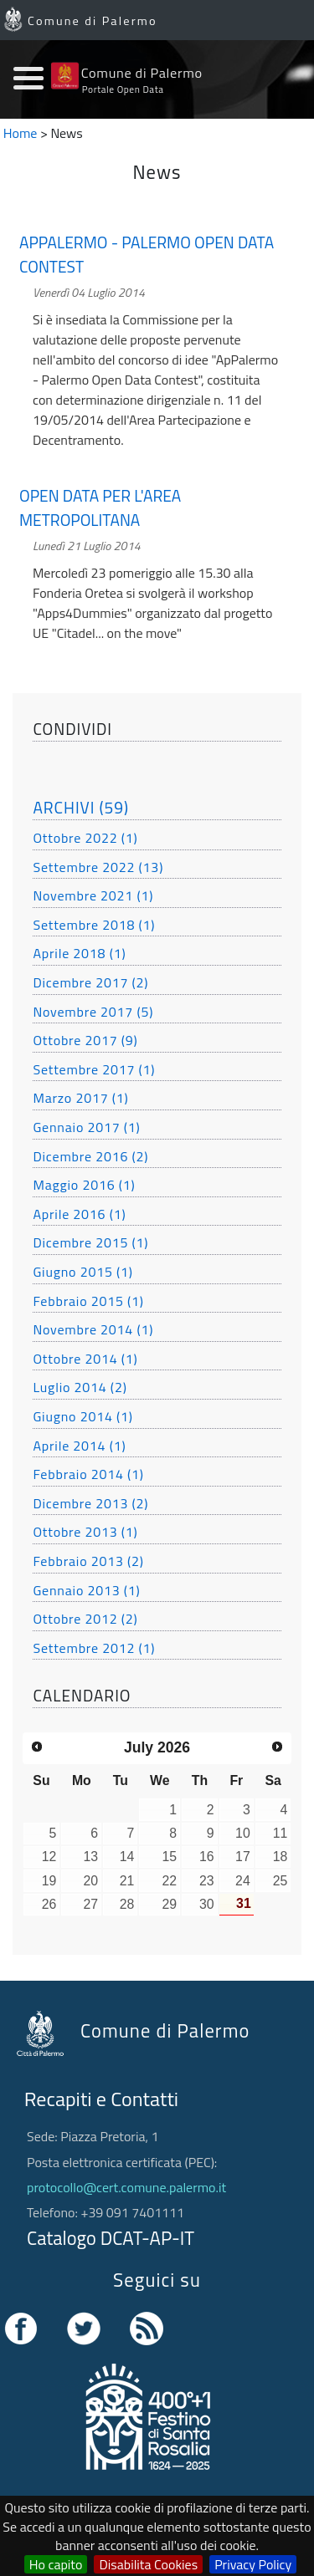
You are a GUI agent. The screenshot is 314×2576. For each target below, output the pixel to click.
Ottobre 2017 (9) (85, 1040)
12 (49, 1856)
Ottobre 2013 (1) (85, 1532)
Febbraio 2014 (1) (88, 1474)
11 (280, 1833)
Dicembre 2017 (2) (90, 982)
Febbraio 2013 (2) (88, 1561)
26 (49, 1904)
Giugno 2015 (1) (82, 1272)
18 (280, 1856)
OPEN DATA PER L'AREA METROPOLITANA (100, 508)
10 (242, 1833)
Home (20, 133)
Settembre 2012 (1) (94, 1648)
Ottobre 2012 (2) (85, 1619)
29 (170, 1904)
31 (243, 1903)
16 (206, 1856)
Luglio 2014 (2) (79, 1387)
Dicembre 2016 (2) (90, 1156)
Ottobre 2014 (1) (85, 1359)
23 (206, 1881)
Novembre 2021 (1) (93, 895)
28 (127, 1904)
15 (170, 1856)
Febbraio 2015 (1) (88, 1301)
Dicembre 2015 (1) (90, 1242)
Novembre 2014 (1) (93, 1329)
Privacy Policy (252, 2564)
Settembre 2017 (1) (94, 1069)
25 (280, 1881)
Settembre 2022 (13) (98, 867)
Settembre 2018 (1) (94, 925)
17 (242, 1856)
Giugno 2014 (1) (82, 1416)
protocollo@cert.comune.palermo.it (126, 2187)
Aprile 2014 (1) (79, 1446)
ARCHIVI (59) (81, 807)
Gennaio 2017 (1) (86, 1127)
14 (127, 1856)
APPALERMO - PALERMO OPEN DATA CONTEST (146, 254)
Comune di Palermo (92, 21)
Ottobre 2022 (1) (85, 838)
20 (91, 1881)
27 (91, 1904)
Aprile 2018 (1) (79, 953)
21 (127, 1881)
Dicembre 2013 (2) (90, 1503)
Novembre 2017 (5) (93, 1012)
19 (49, 1881)
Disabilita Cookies (148, 2564)
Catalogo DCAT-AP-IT (110, 2238)
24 (242, 1881)
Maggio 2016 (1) (84, 1185)
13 (91, 1856)
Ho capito (56, 2564)
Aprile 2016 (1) (79, 1214)
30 (206, 1904)
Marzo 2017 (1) (80, 1098)
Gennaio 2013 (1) (86, 1590)
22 (170, 1881)
